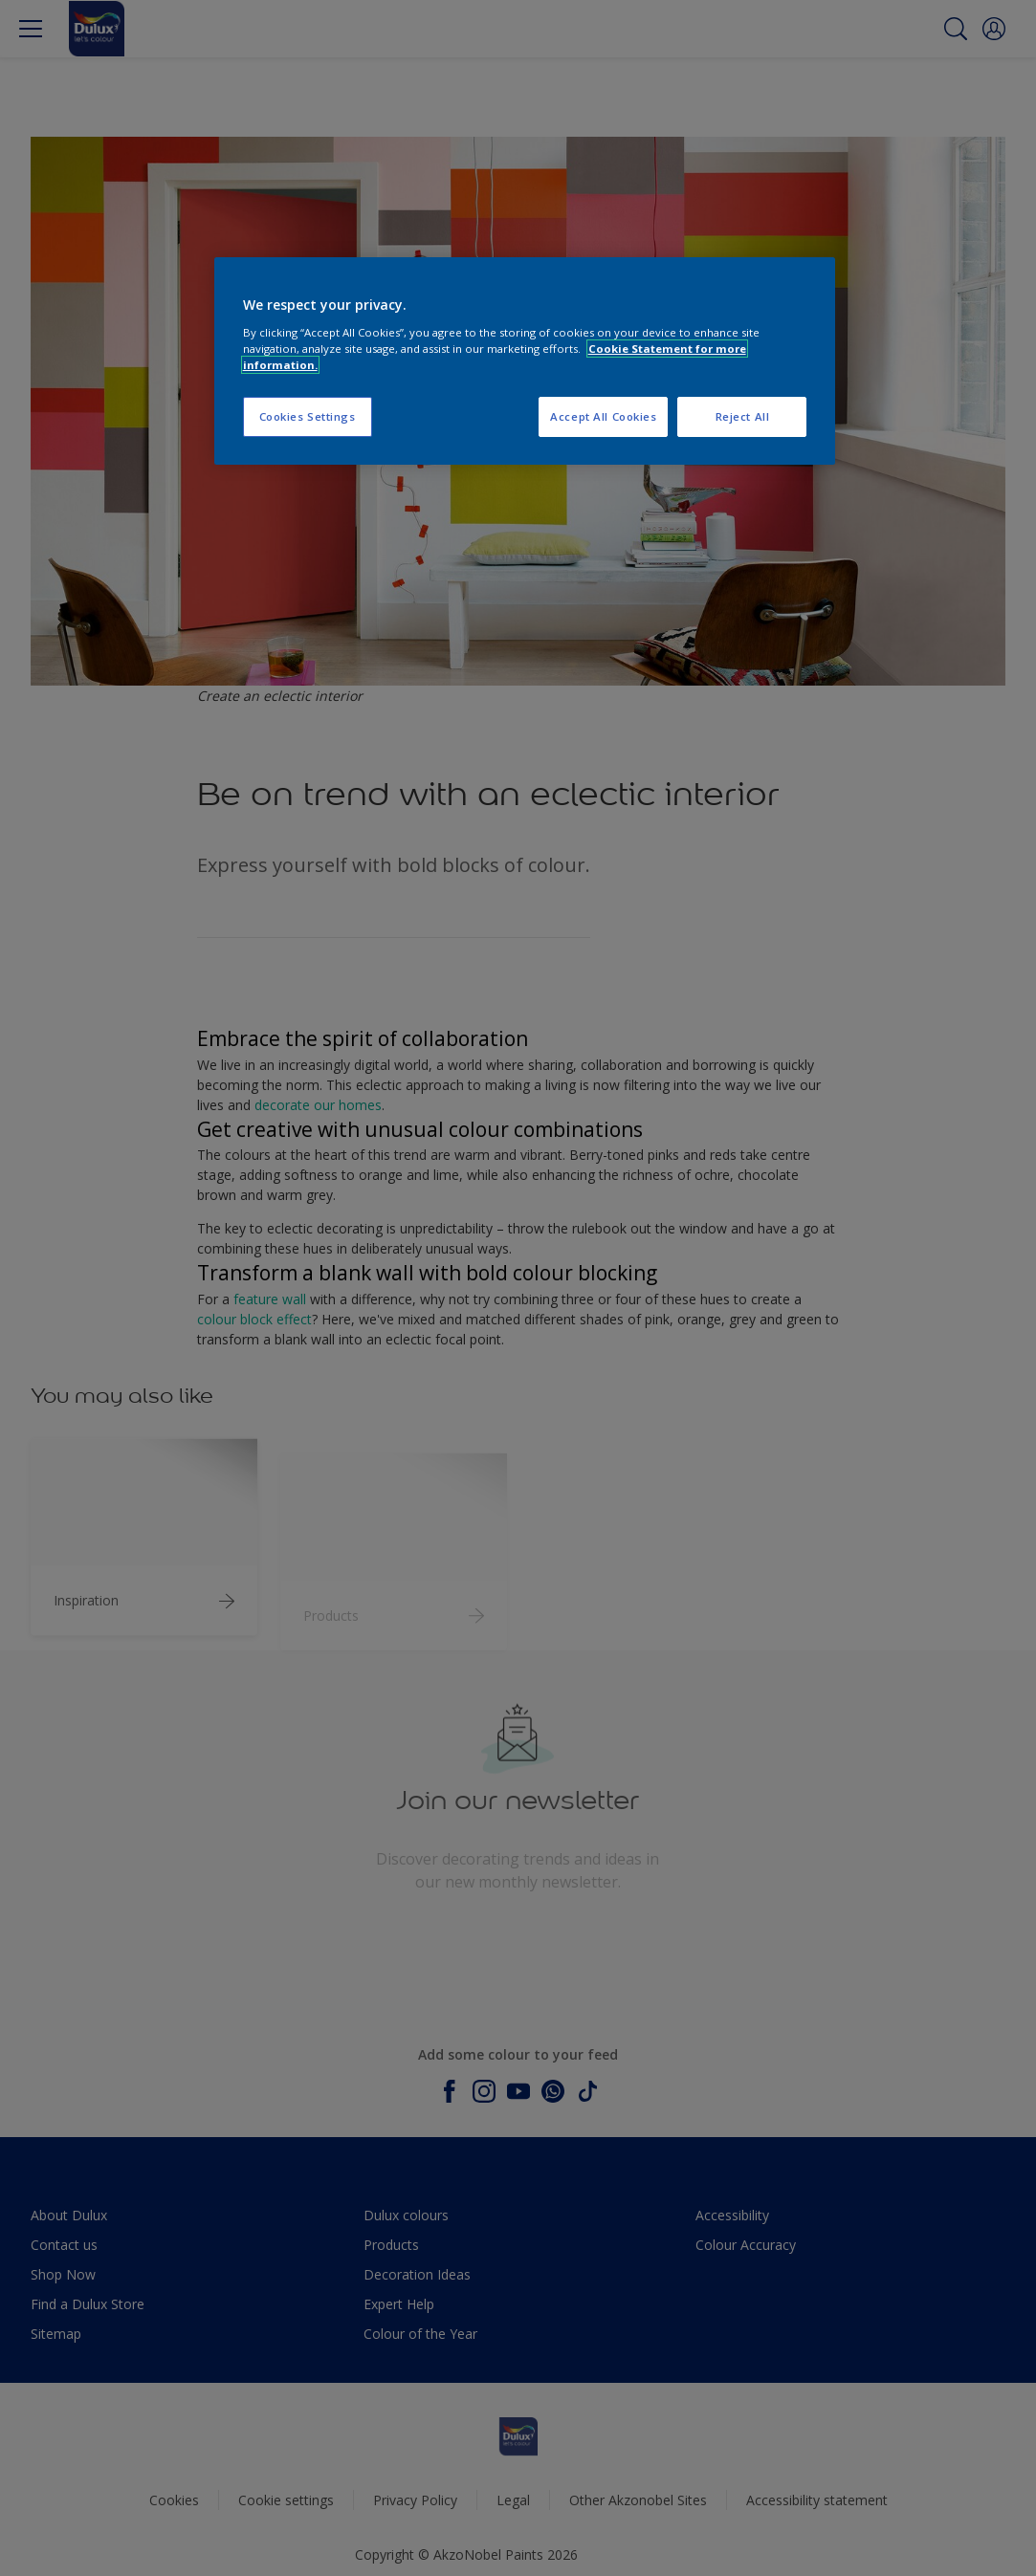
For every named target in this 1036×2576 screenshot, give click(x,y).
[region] (525, 361)
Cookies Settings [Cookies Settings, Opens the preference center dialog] (307, 416)
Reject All (743, 416)
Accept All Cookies (603, 416)
